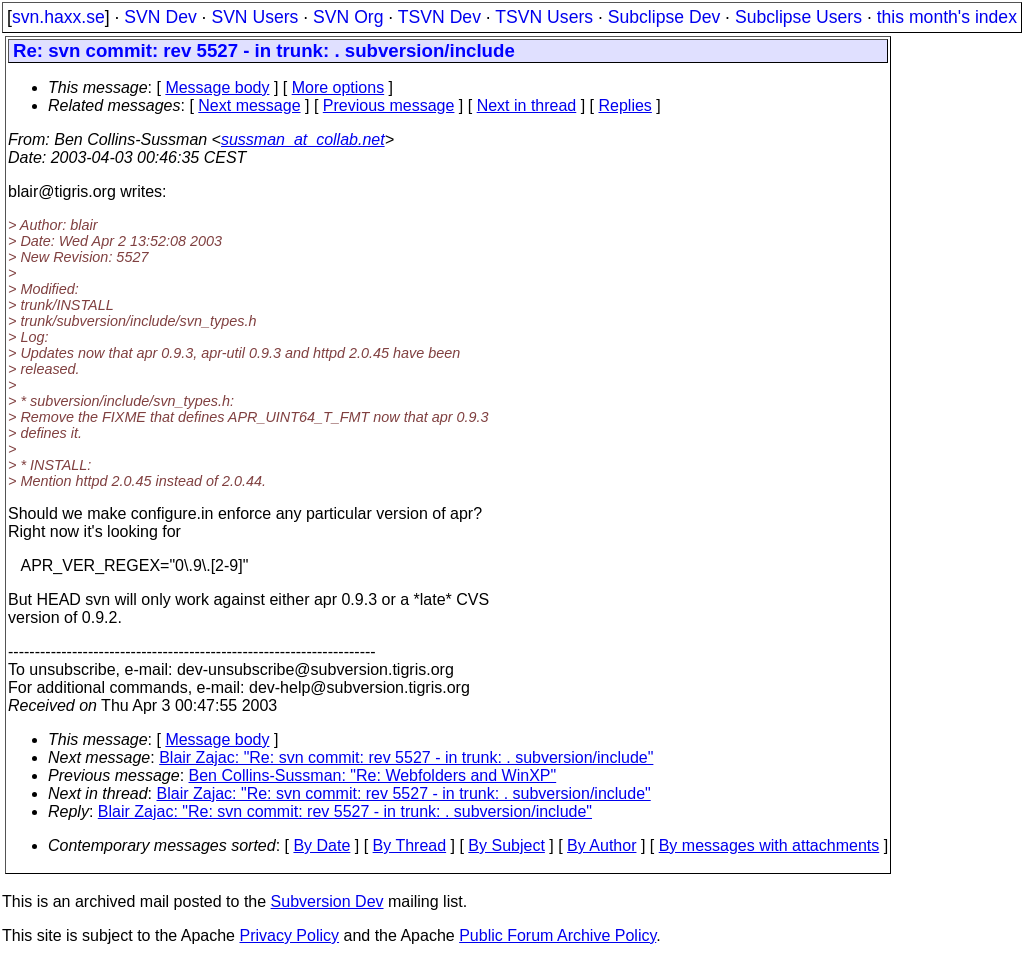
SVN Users (254, 17)
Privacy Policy (289, 935)
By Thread (410, 845)
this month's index (947, 17)
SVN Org (348, 17)
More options (338, 87)
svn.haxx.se (58, 17)
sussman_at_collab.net (303, 139)
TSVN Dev (439, 17)
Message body (217, 87)
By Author (601, 845)
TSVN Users (544, 17)
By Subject (506, 845)
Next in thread (527, 105)
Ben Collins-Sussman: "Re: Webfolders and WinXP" (373, 775)
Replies (625, 105)
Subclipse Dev (664, 17)
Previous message (389, 105)
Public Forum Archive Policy (557, 935)
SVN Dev (160, 17)
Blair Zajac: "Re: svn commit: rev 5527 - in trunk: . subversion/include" (406, 757)
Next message (249, 105)
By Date (321, 845)
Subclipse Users (798, 17)
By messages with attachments (769, 845)
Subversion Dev (327, 901)
